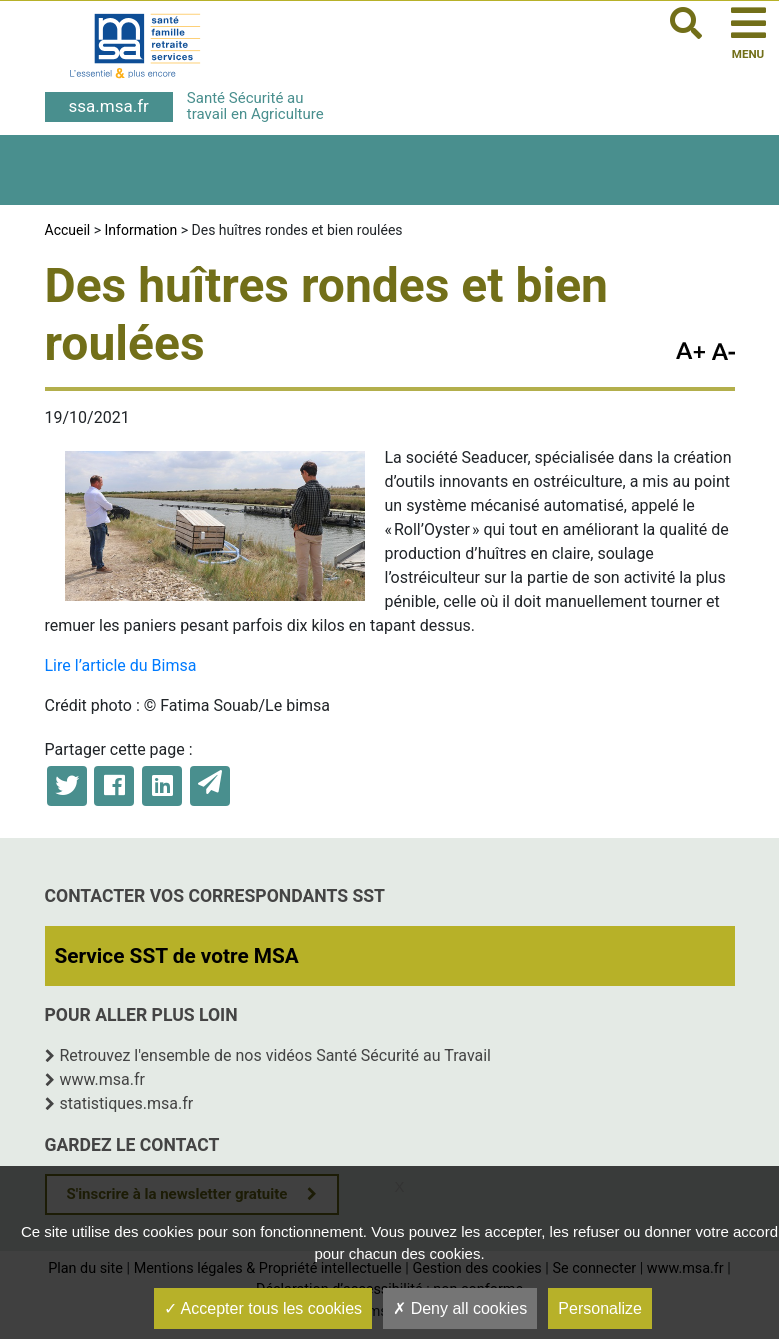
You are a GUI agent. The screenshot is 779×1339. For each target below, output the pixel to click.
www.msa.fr (103, 1079)
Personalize (600, 1308)
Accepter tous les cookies (263, 1308)
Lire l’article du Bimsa (121, 665)
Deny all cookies (460, 1308)
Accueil (68, 230)
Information (141, 230)
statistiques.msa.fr (127, 1103)
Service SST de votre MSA (177, 956)
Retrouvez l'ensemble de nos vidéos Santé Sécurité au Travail (276, 1055)
